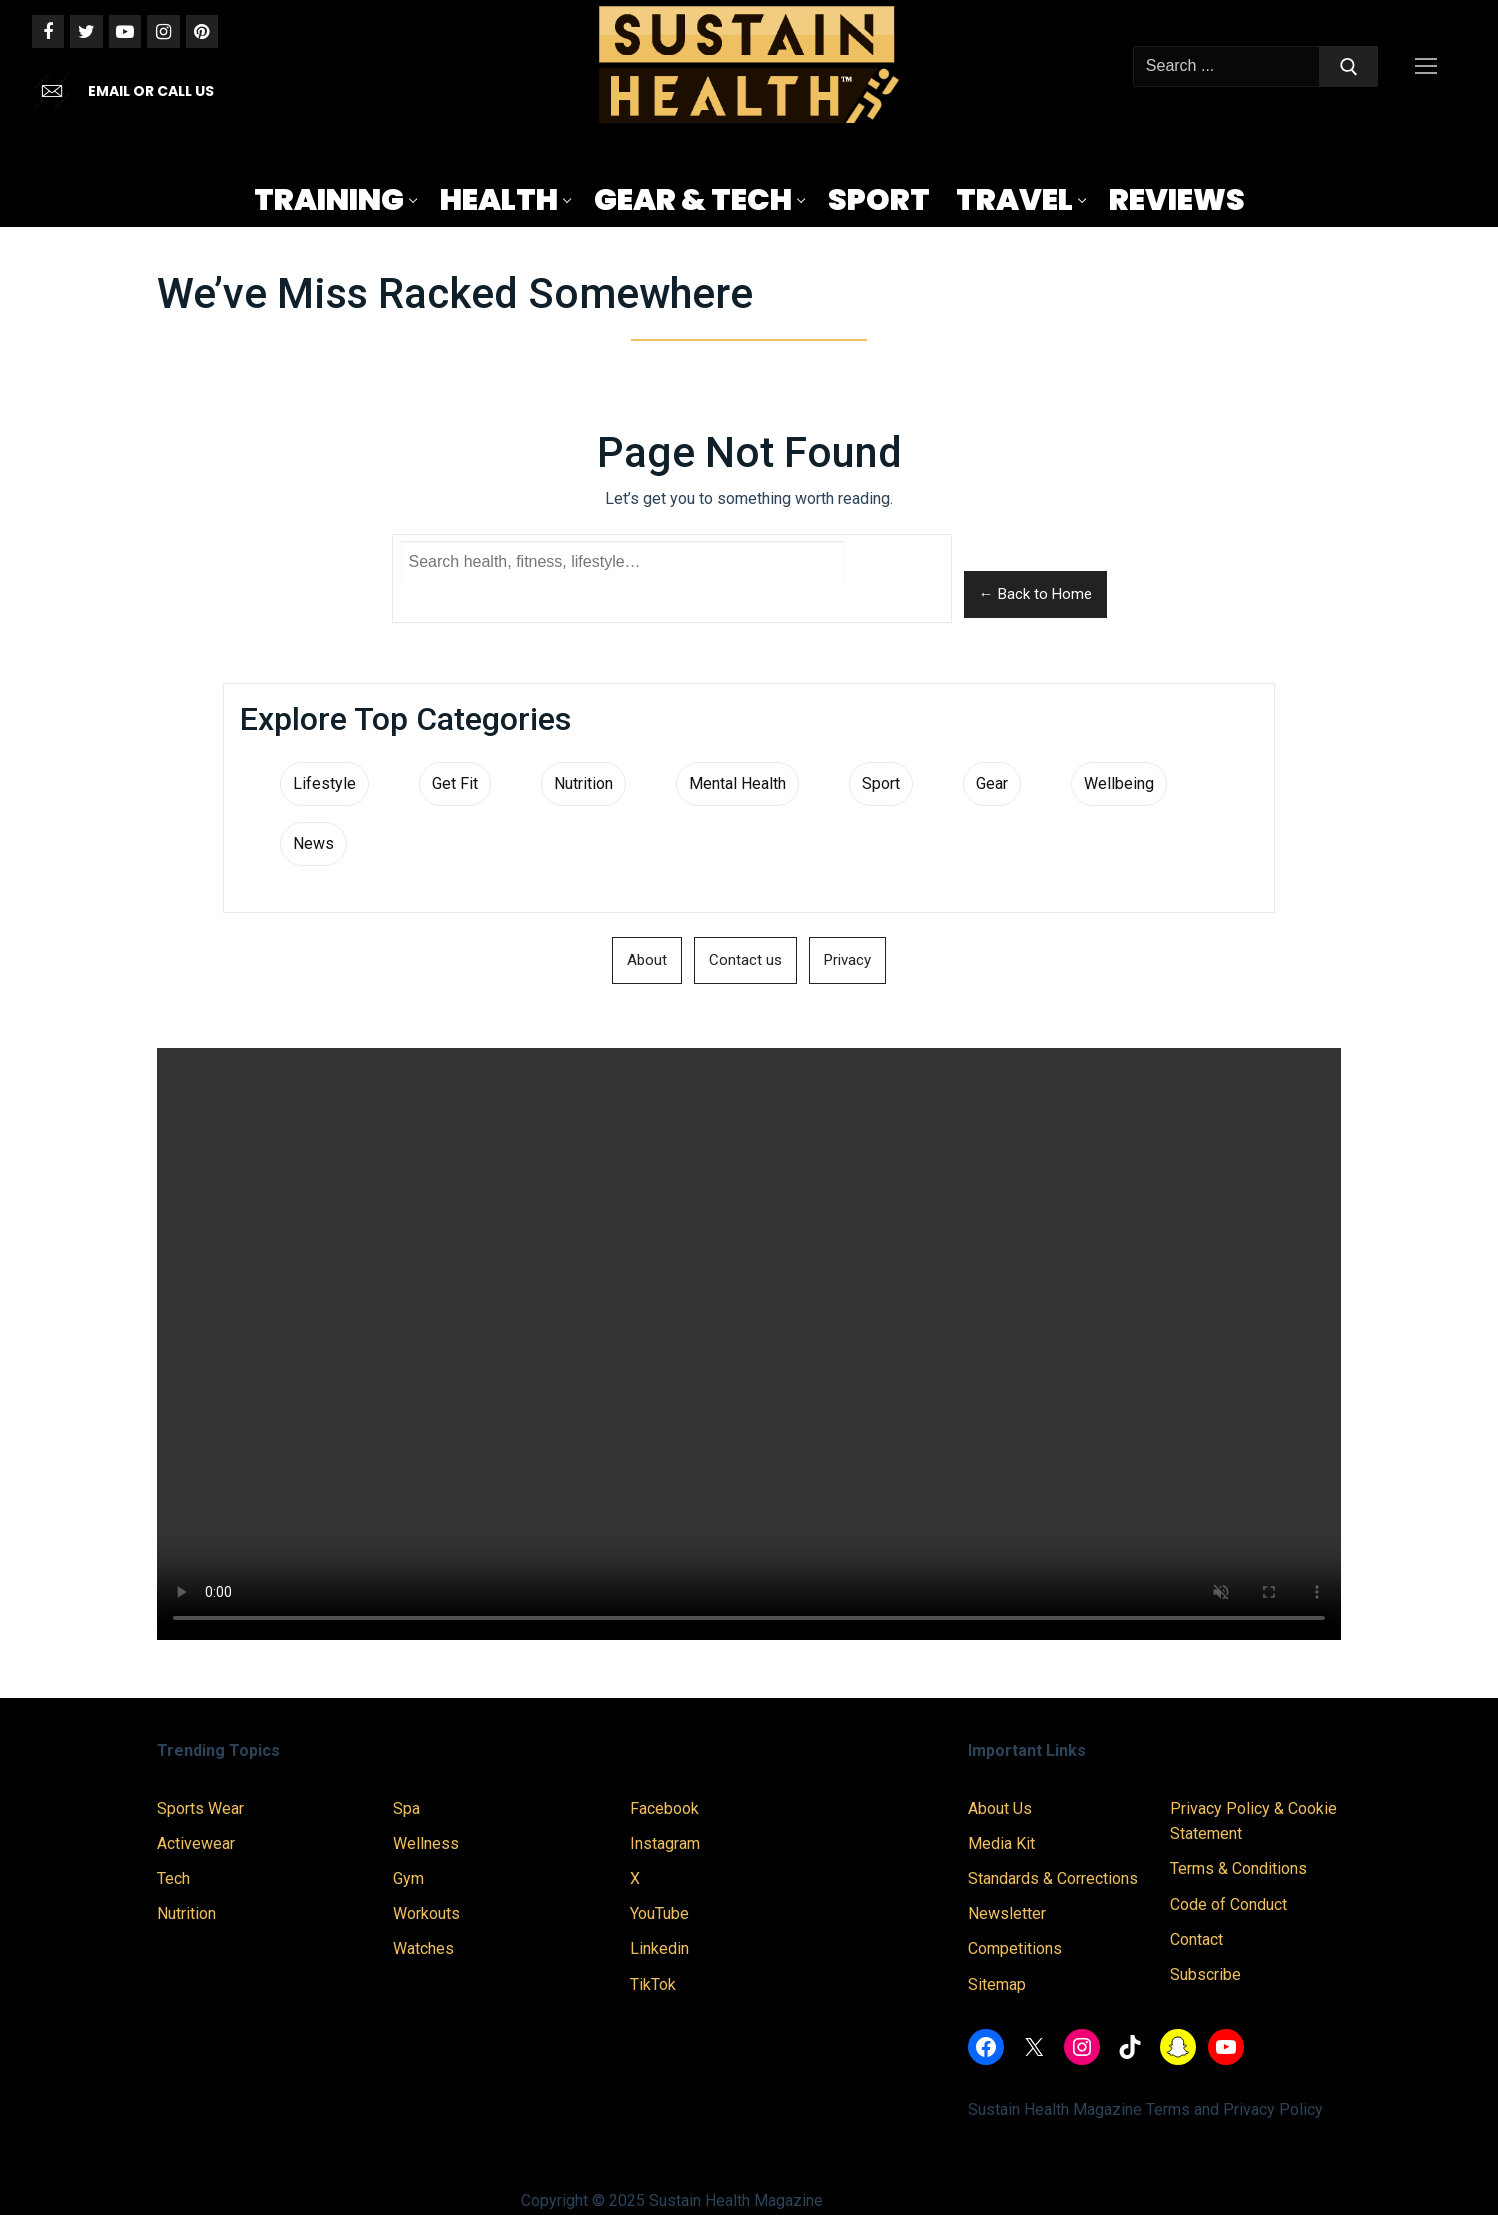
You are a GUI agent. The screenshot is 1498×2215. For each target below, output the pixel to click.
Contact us (745, 960)
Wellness (426, 1843)
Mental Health (737, 783)
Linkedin (659, 1948)
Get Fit (455, 783)
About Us (1000, 1808)
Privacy (847, 960)
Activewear (196, 1843)
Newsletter (1007, 1913)
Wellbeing (1119, 783)
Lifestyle (324, 783)
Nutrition (583, 783)
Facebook (664, 1808)
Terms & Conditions (1238, 1868)
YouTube (659, 1913)
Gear (992, 783)
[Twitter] (86, 31)
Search (897, 578)
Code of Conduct (1228, 1904)
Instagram (665, 1843)
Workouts (426, 1913)
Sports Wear (200, 1808)
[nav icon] (1430, 67)
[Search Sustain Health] (623, 562)
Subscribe (1205, 1974)
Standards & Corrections (1053, 1878)
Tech (173, 1878)
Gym (408, 1878)
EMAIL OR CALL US (151, 91)
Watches (423, 1948)
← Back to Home (1035, 594)
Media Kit (1001, 1843)
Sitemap (997, 1984)
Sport (881, 783)
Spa (406, 1808)
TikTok (653, 1984)
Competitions (1015, 1948)
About (647, 960)
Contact (1196, 1939)
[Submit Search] (1349, 67)
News (313, 843)
